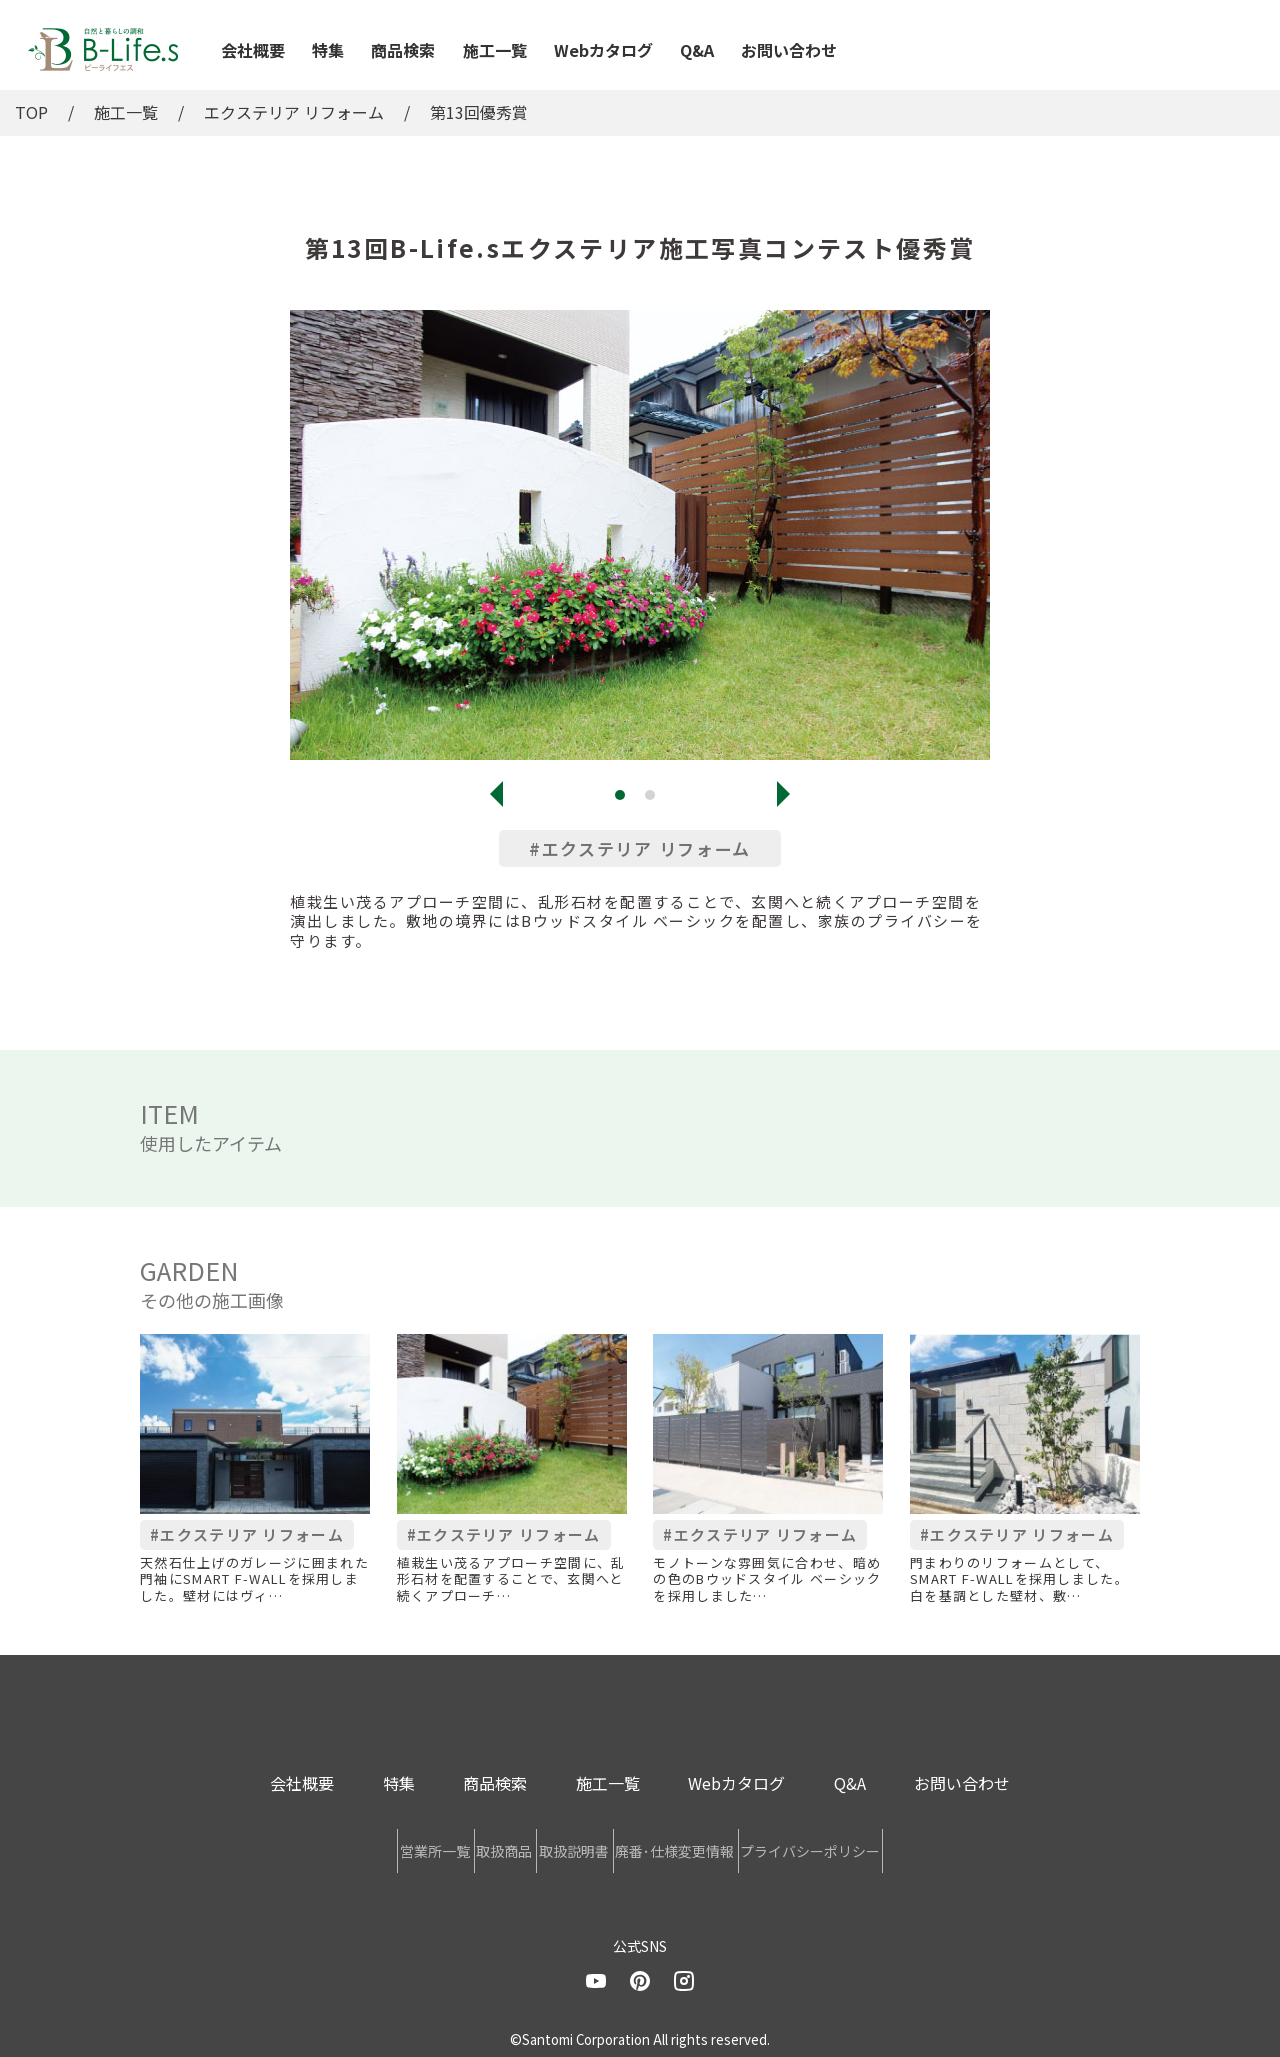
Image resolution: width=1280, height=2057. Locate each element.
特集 (328, 50)
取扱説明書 (574, 1846)
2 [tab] (655, 800)
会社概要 (253, 50)
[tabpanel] (640, 535)
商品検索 (403, 50)
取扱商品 (443, 1846)
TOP (31, 112)
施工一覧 (495, 50)
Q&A (697, 50)
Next (783, 794)
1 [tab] (625, 800)
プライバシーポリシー (934, 1846)
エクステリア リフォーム (294, 112)
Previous (496, 794)
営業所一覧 (312, 1846)
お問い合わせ (789, 50)
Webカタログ (603, 50)
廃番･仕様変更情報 (736, 1846)
